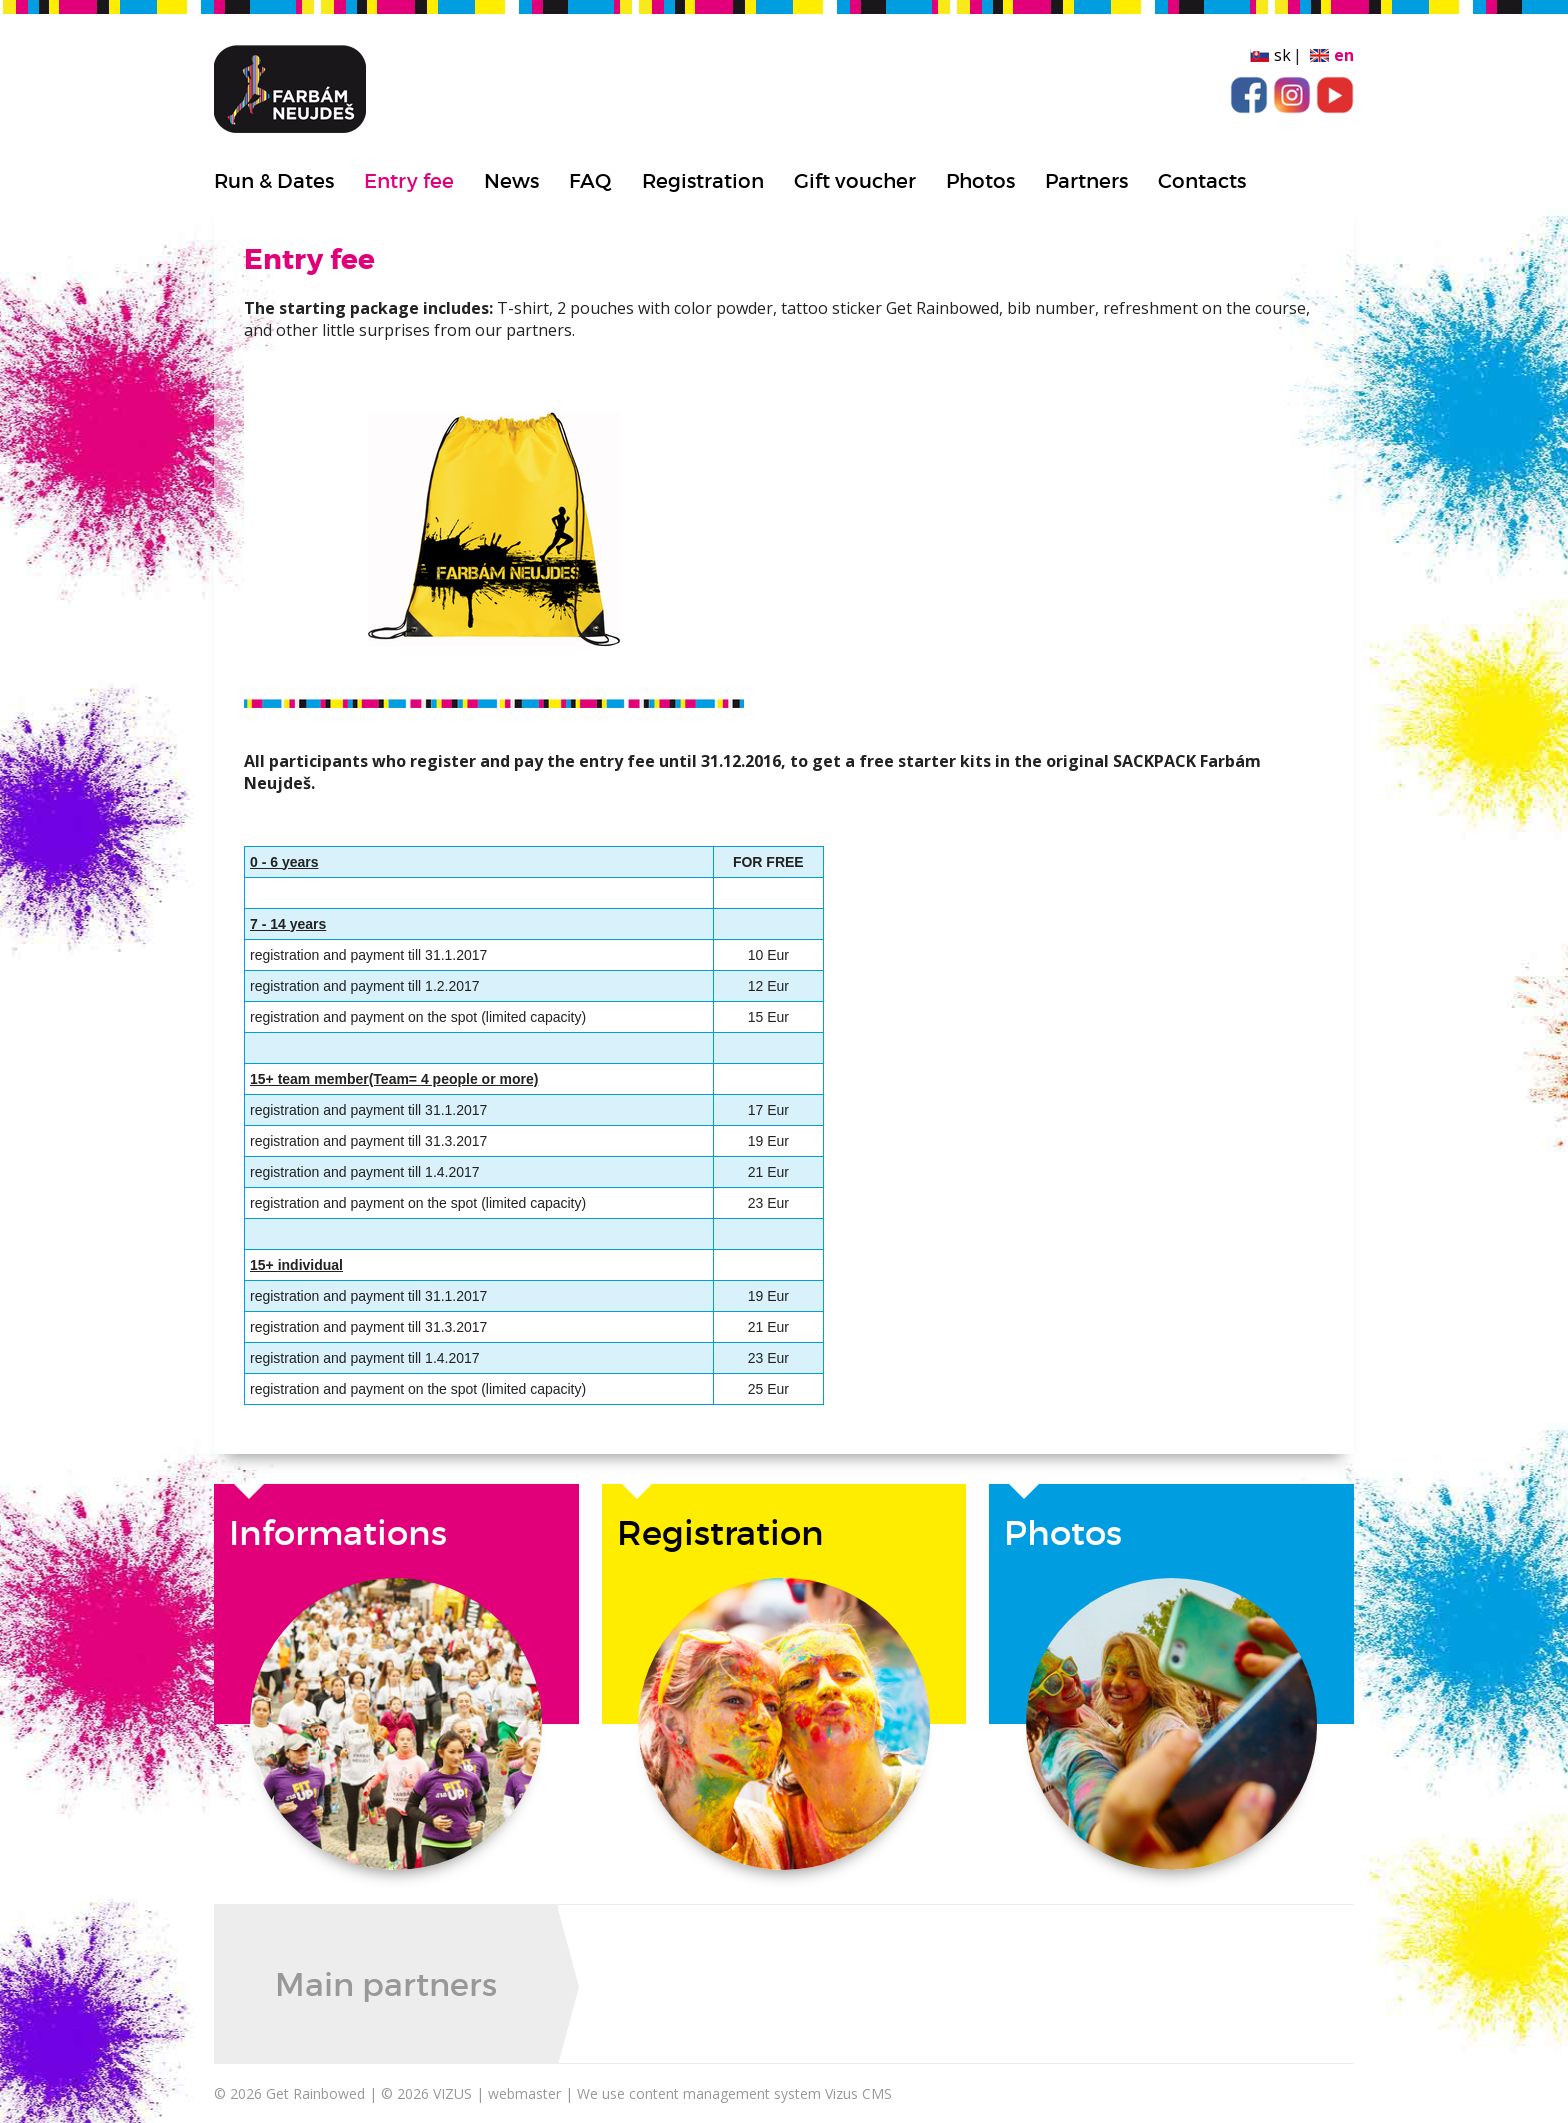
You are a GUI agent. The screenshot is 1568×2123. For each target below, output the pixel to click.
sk (1282, 55)
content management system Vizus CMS (760, 2093)
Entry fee (409, 181)
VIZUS (452, 2093)
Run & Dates (274, 181)
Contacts (1202, 181)
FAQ (590, 181)
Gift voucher (855, 181)
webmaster (524, 2093)
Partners (1086, 181)
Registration (703, 181)
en (1344, 55)
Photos (980, 181)
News (511, 181)
